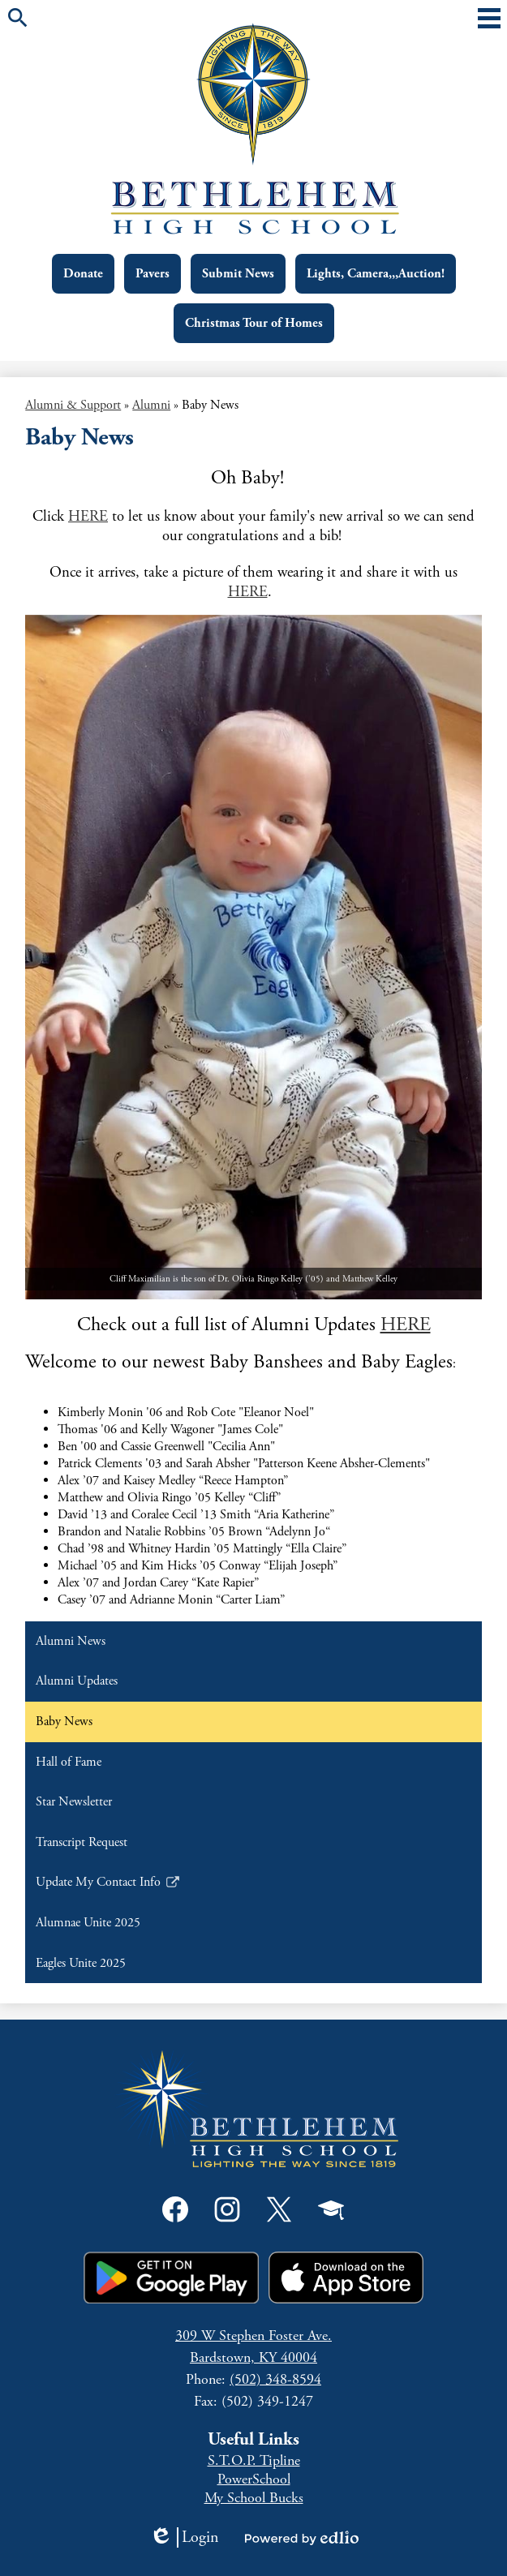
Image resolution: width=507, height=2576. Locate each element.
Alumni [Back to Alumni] (151, 405)
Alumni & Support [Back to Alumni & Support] (73, 405)
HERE (88, 516)
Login (184, 2537)
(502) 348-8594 (275, 2379)
